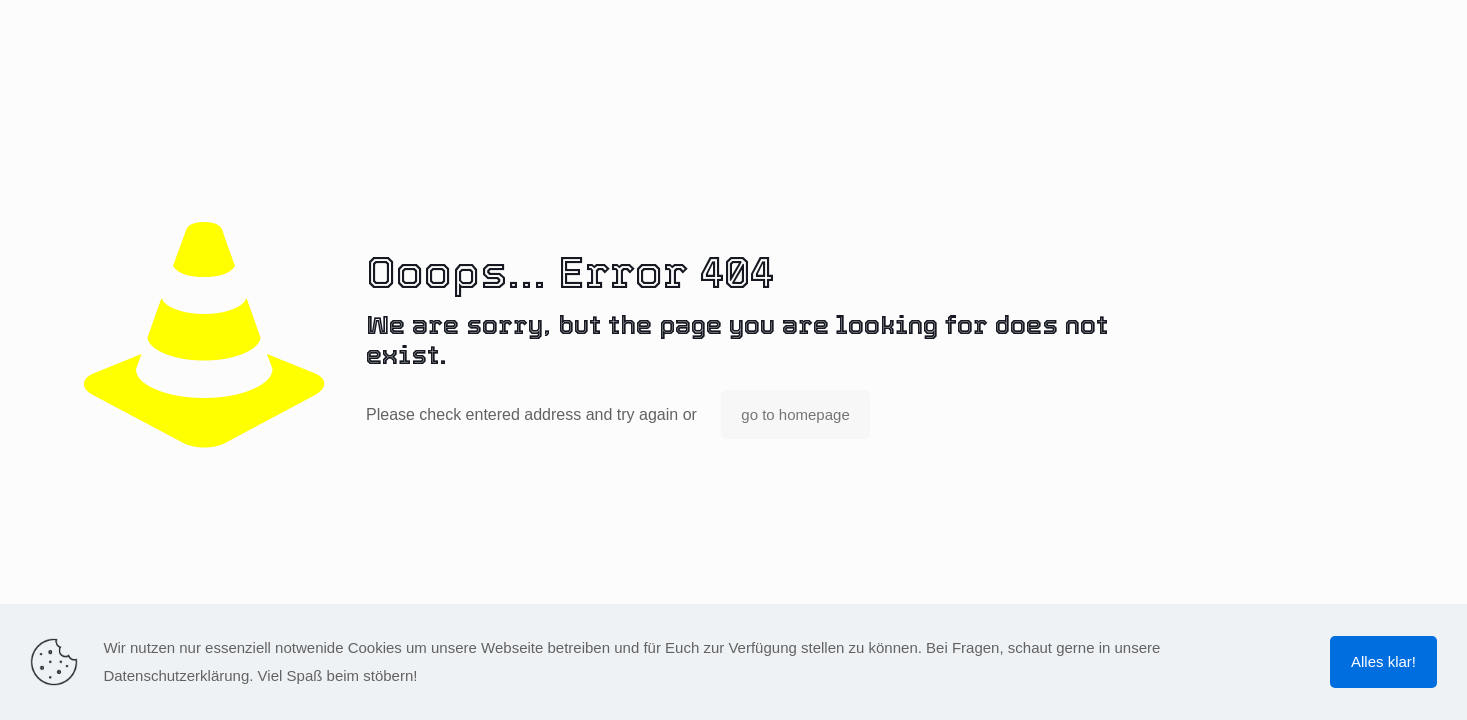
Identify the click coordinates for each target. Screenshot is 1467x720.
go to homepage (795, 414)
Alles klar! (1383, 661)
